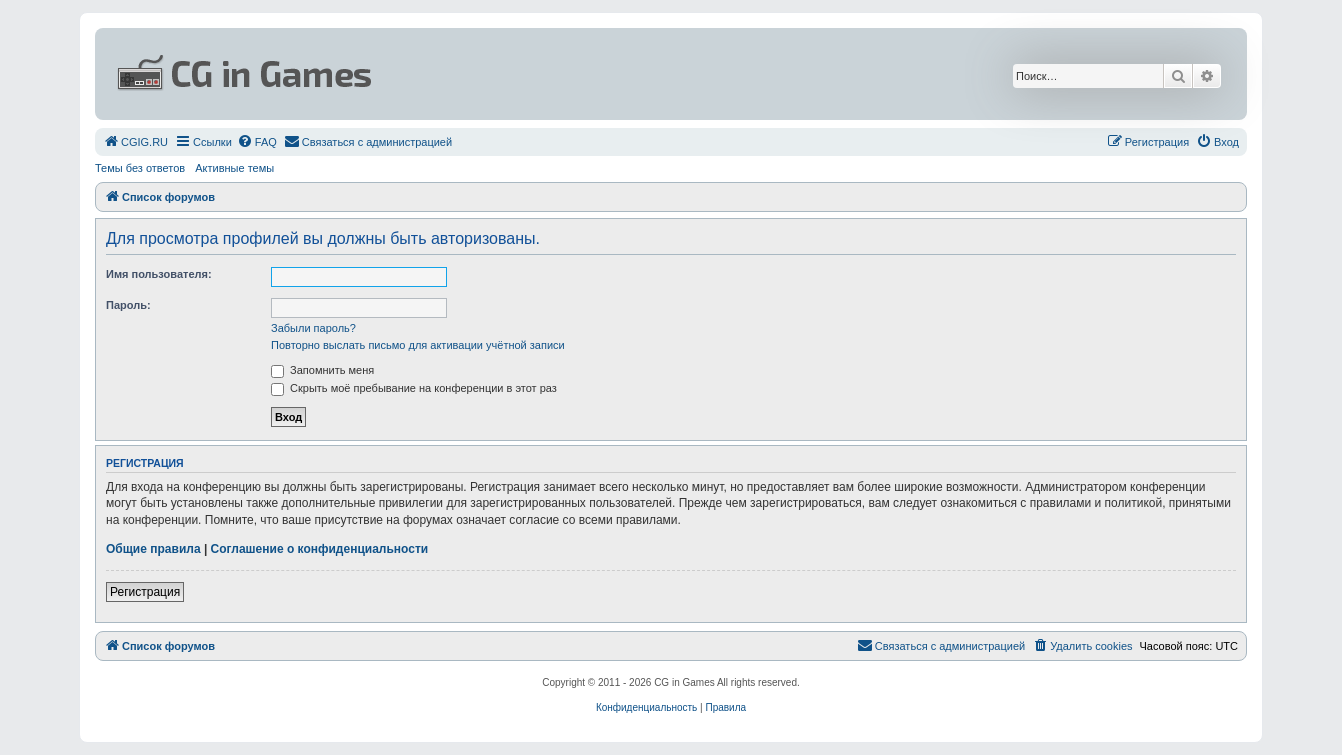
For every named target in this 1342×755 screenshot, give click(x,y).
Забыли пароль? (313, 328)
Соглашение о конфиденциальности (320, 549)
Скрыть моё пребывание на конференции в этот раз (414, 388)
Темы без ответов (140, 168)
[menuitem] (135, 142)
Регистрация (145, 592)
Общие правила (153, 549)
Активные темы (234, 168)
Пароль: (128, 305)
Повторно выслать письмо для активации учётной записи (418, 345)
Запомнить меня (322, 370)
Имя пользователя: (159, 274)
